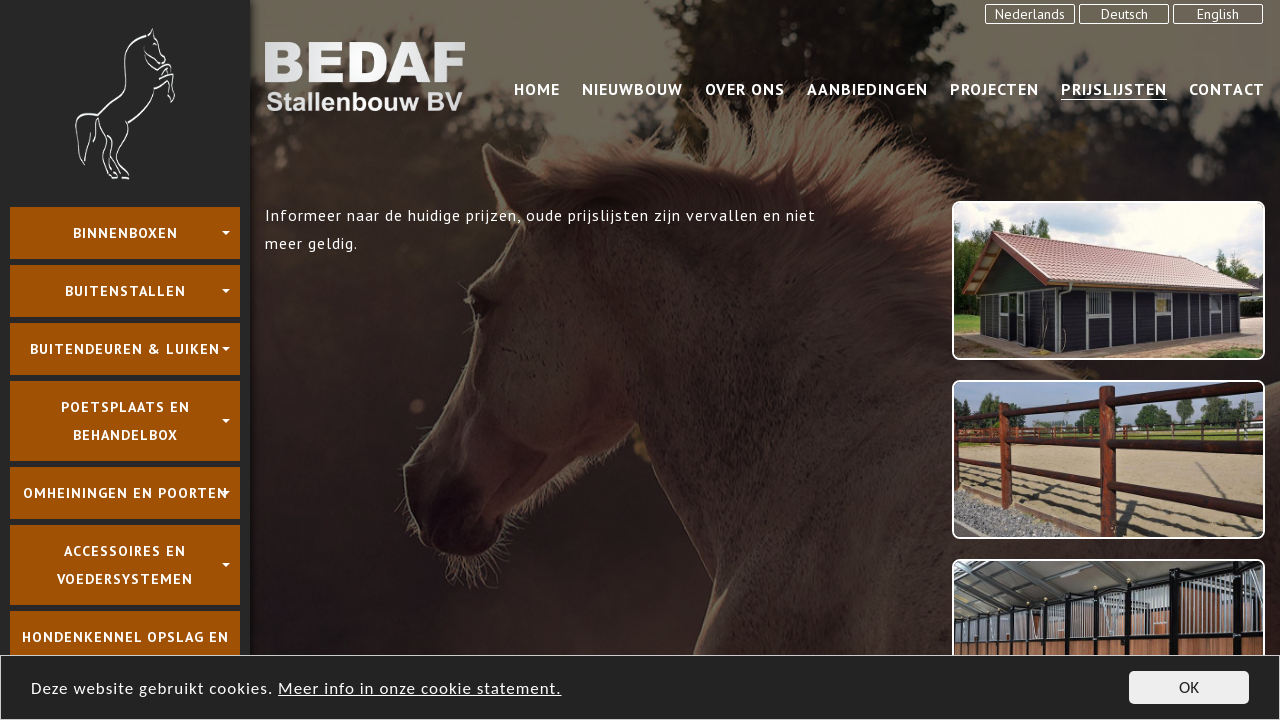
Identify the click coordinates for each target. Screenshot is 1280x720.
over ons (745, 89)
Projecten (994, 89)
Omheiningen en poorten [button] (125, 493)
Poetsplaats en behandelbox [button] (125, 421)
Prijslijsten (1114, 89)
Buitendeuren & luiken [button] (125, 349)
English (1218, 14)
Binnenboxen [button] (125, 233)
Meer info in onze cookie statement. (419, 689)
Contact (1227, 89)
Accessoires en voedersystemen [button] (125, 565)
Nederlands (1030, 14)
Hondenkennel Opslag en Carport (125, 651)
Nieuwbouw (632, 89)
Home (537, 89)
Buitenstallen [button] (125, 291)
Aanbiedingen (867, 89)
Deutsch (1124, 14)
